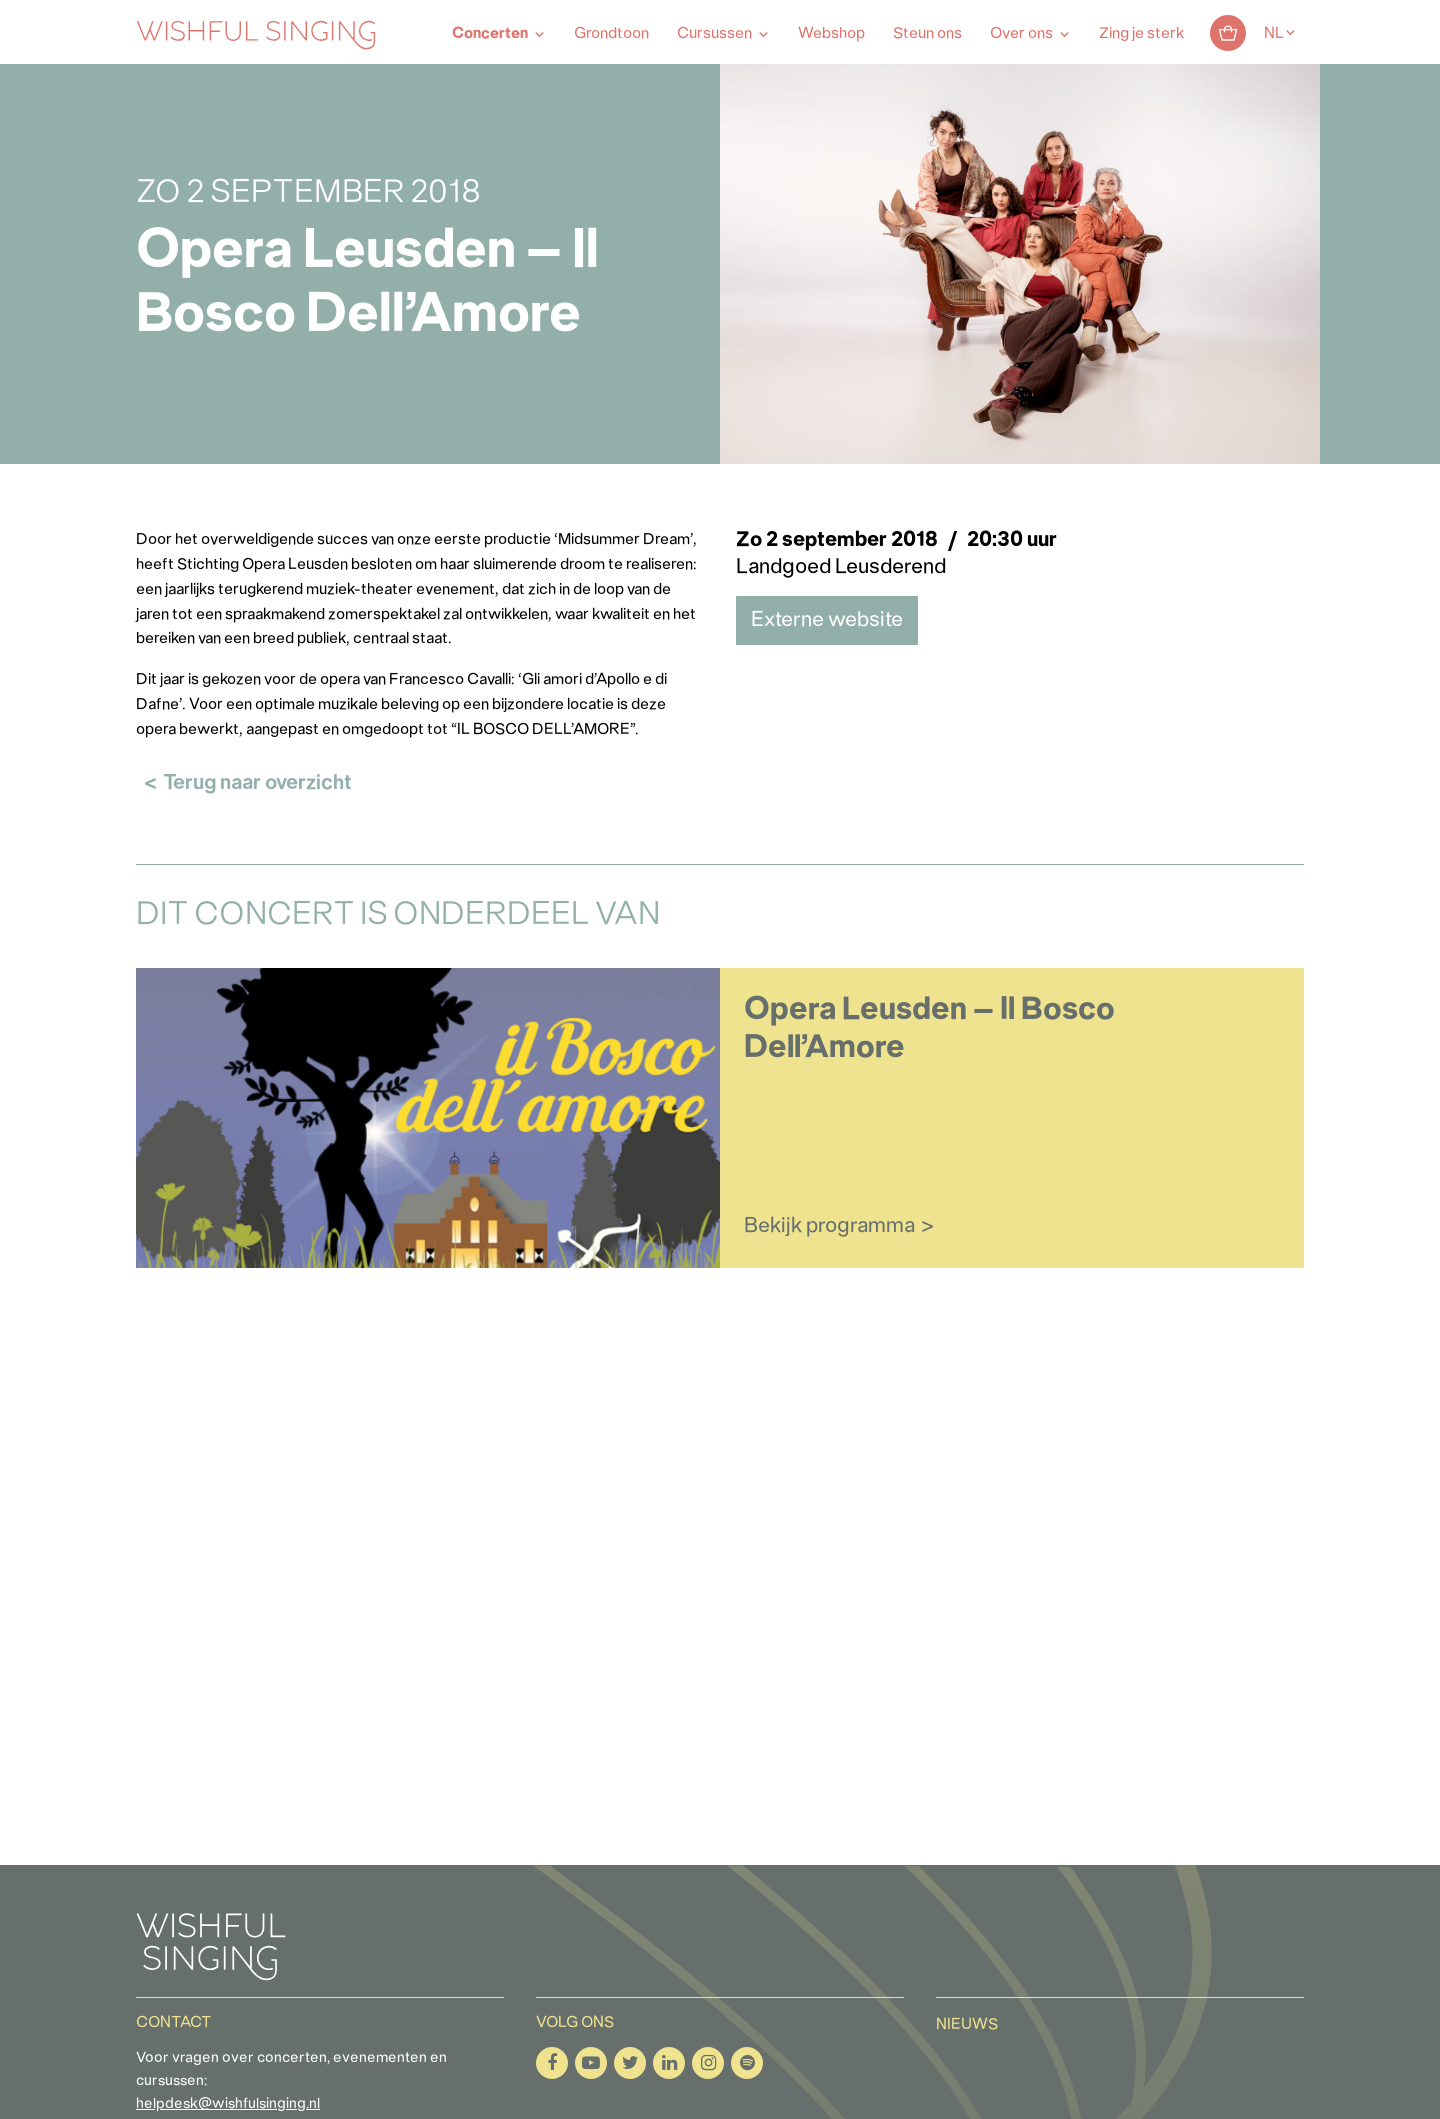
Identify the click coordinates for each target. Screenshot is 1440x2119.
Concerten (490, 34)
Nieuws (967, 2025)
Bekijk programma (829, 1226)
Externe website (827, 620)
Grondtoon (611, 34)
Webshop (831, 34)
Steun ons (927, 34)
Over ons (1021, 34)
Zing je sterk (1141, 34)
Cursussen (714, 34)
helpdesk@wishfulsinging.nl (228, 2104)
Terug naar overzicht (257, 783)
